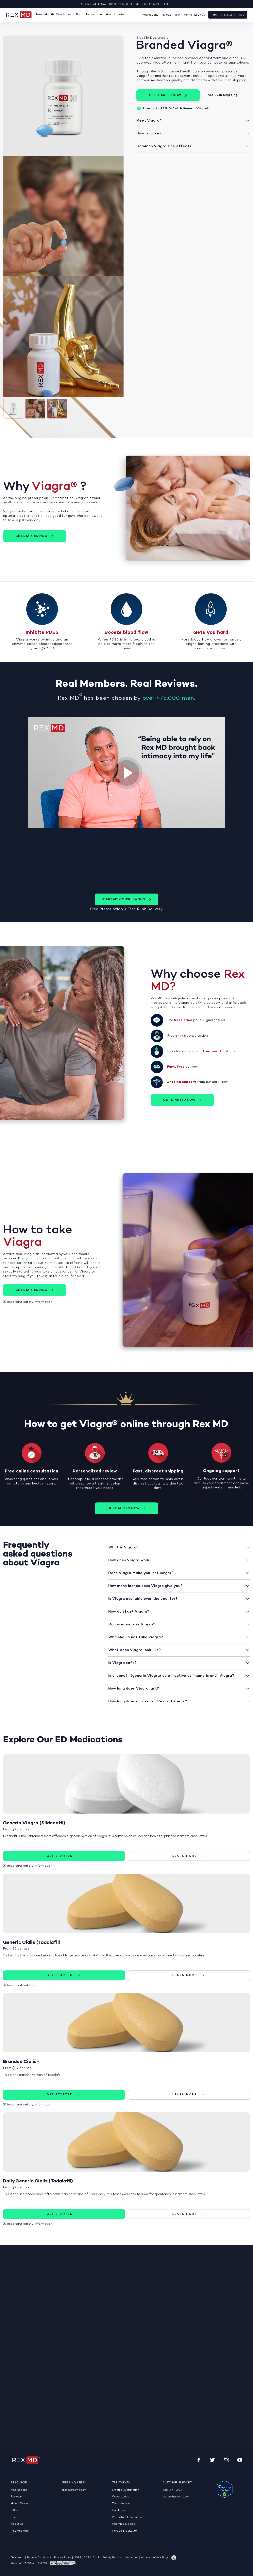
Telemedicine (20, 2531)
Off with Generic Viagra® (172, 109)
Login (198, 15)
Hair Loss (118, 2510)
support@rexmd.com (176, 2497)
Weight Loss (64, 15)
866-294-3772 (172, 2490)
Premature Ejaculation (127, 2517)
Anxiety (119, 15)
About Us (17, 2524)
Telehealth (17, 2557)
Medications (150, 15)
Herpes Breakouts (124, 2531)
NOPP (77, 2557)
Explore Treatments (227, 15)
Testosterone (95, 15)
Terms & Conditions (39, 2557)
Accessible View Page (155, 2557)
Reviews (166, 15)
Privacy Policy (62, 2557)
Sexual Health (44, 15)
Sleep (79, 15)
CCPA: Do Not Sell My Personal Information (111, 2557)
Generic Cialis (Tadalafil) (31, 1942)
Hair (108, 15)
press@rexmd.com (74, 2490)
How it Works (183, 15)
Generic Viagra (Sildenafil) (34, 1823)
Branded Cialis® (21, 2061)
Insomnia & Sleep (123, 2524)
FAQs (14, 2510)
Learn (15, 2517)
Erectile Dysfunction (125, 2490)
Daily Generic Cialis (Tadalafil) (38, 2181)
